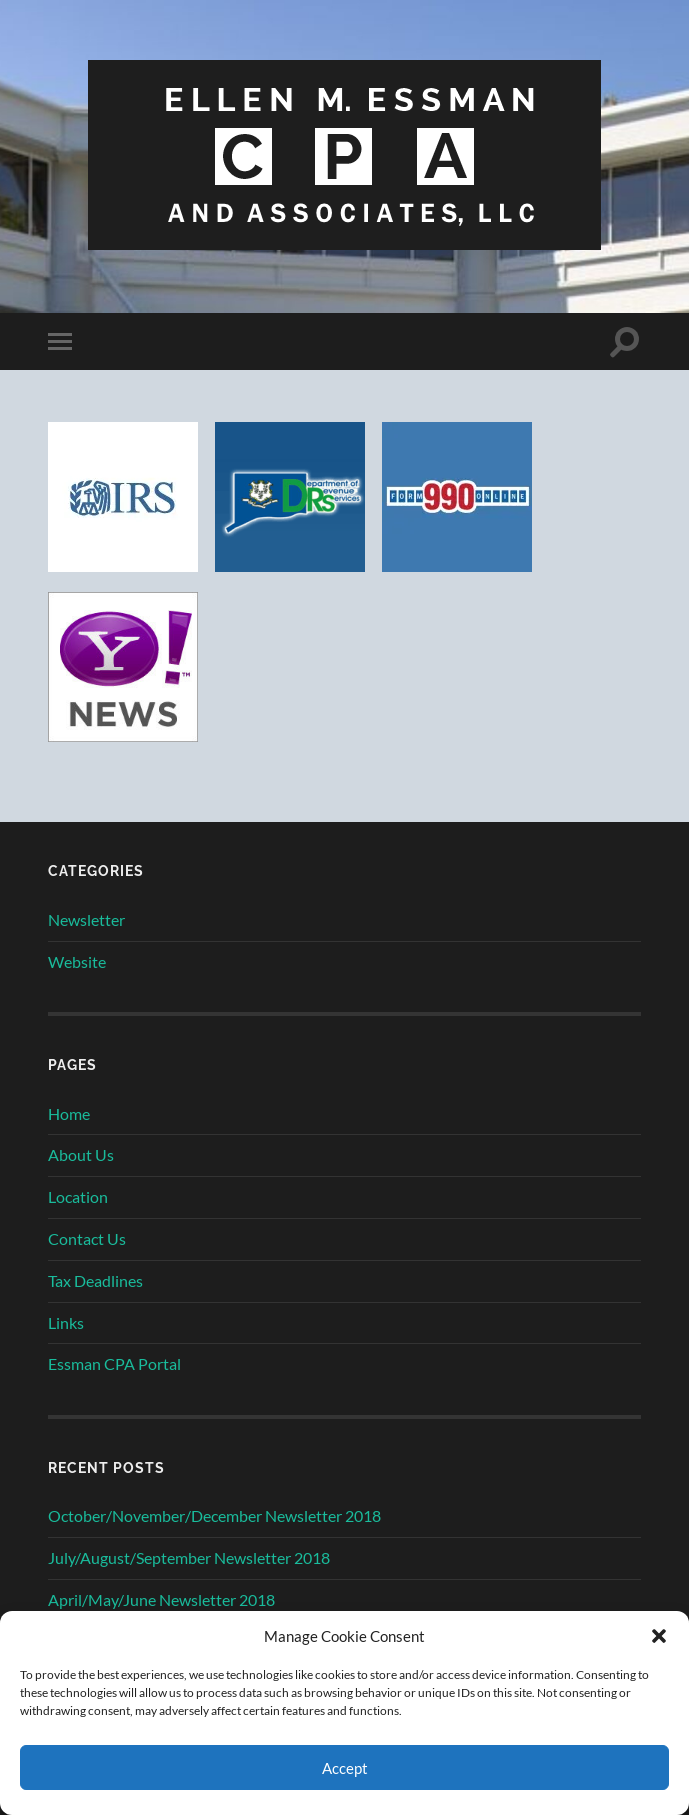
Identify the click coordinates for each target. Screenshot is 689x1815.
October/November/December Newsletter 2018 (214, 1515)
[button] (659, 1636)
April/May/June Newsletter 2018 (161, 1599)
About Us (81, 1154)
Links (66, 1322)
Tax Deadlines (95, 1280)
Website (77, 961)
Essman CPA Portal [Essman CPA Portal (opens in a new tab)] (114, 1363)
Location (78, 1196)
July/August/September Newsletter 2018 (189, 1557)
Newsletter (86, 919)
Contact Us (87, 1238)
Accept (345, 1768)
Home (69, 1113)
